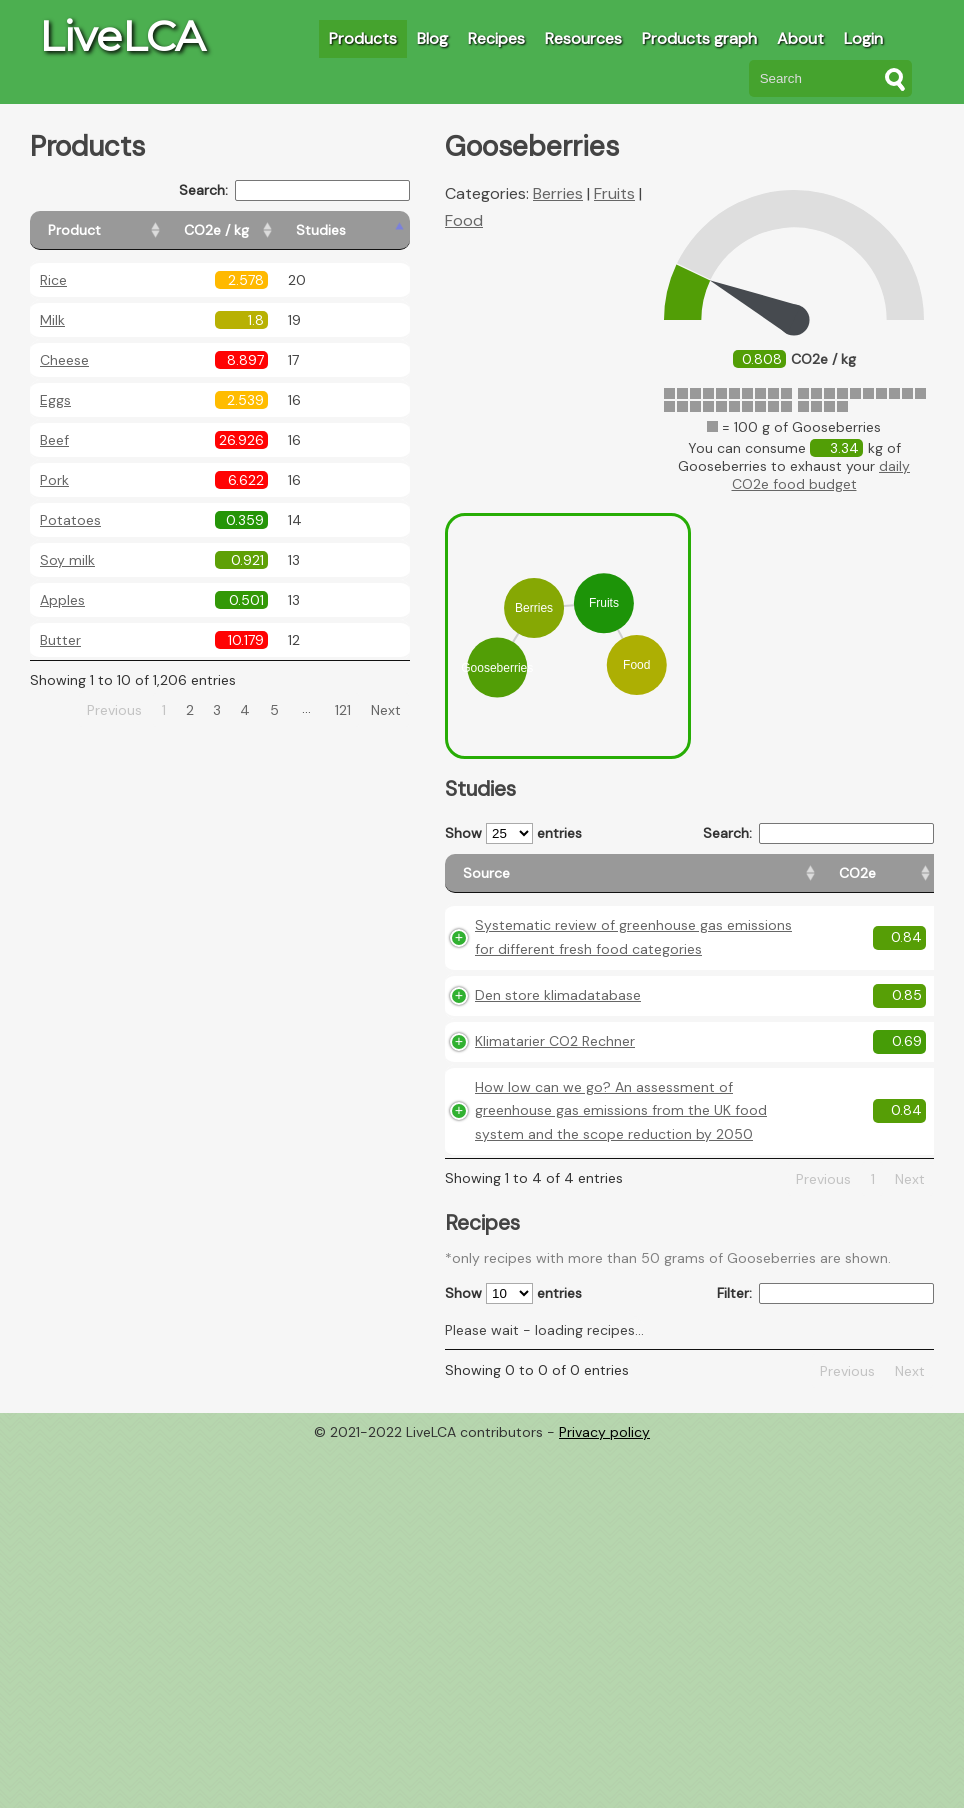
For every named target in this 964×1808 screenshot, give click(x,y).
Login (863, 38)
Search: (294, 190)
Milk (52, 320)
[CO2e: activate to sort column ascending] (719, 882)
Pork (54, 480)
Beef (54, 440)
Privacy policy (604, 1545)
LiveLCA (122, 36)
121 (343, 710)
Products (363, 38)
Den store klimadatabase (558, 1061)
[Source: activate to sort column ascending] (564, 882)
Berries (558, 193)
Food (464, 220)
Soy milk (67, 560)
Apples (62, 600)
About (800, 38)
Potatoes (70, 520)
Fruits (614, 193)
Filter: (825, 1406)
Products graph (699, 38)
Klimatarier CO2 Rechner (555, 1106)
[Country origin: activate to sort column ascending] (804, 882)
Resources (583, 38)
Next (386, 710)
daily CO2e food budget (821, 475)
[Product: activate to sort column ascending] (120, 230)
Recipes (496, 38)
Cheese (64, 360)
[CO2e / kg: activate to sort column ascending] (267, 230)
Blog (432, 38)
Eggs (55, 400)
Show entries (513, 833)
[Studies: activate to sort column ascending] (366, 230)
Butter (60, 640)
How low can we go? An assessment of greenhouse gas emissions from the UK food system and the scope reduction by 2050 (567, 1199)
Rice (53, 280)
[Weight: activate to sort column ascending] (894, 882)
